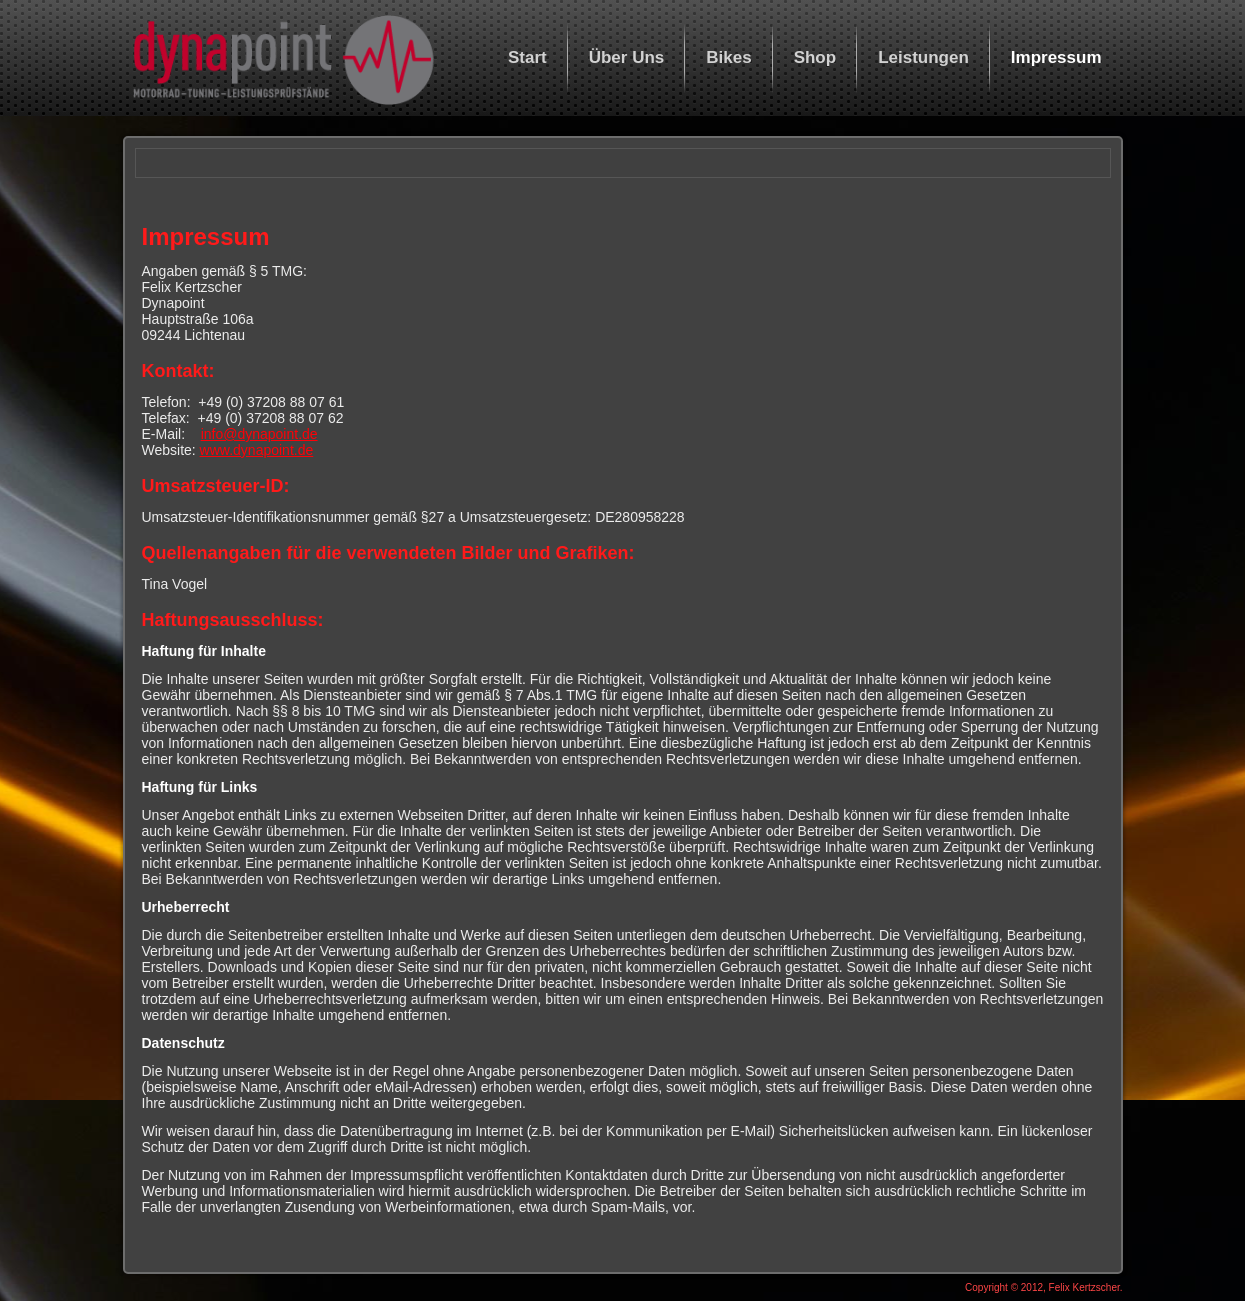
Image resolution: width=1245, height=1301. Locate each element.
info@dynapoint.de (259, 434)
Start (527, 57)
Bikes (728, 57)
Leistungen (923, 57)
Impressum (1056, 57)
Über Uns (627, 57)
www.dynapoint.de (257, 450)
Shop (815, 57)
